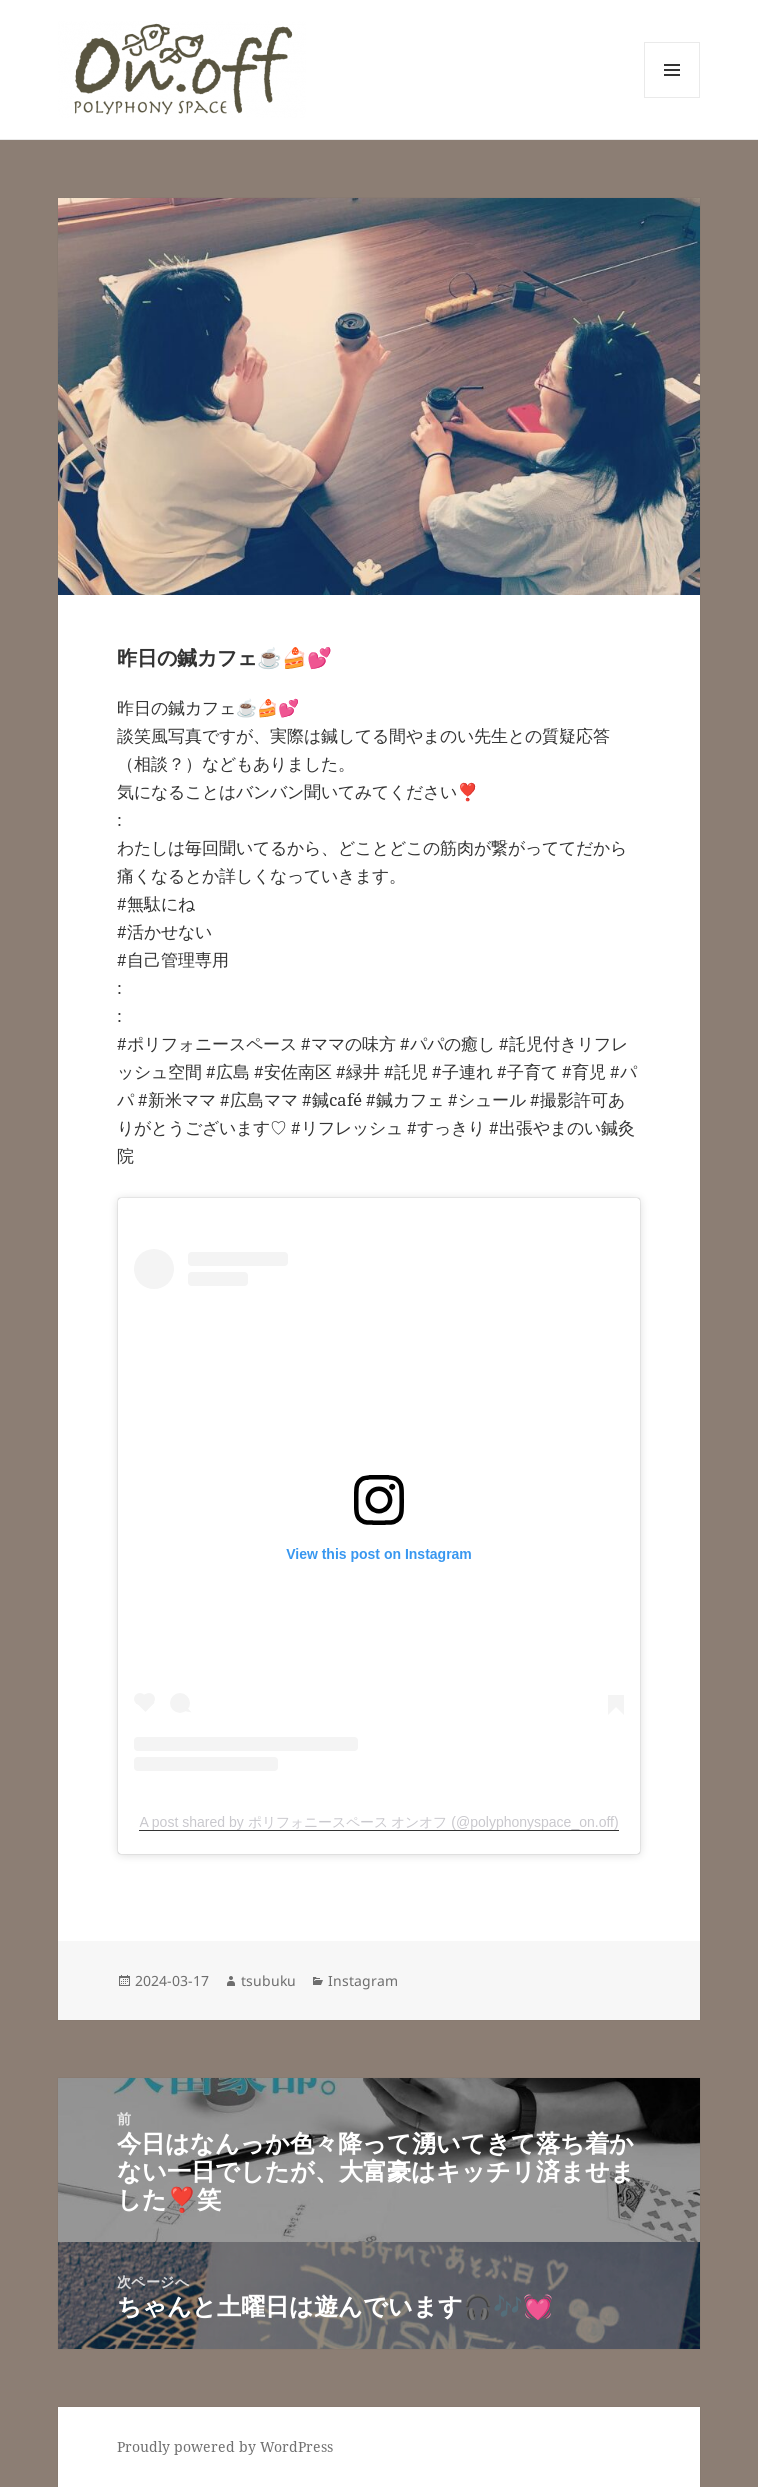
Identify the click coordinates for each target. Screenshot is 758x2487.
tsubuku (268, 1980)
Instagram (363, 1980)
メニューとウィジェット (672, 97)
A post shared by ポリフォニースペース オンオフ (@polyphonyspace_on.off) (378, 1822)
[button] (182, 69)
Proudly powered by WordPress (225, 2446)
